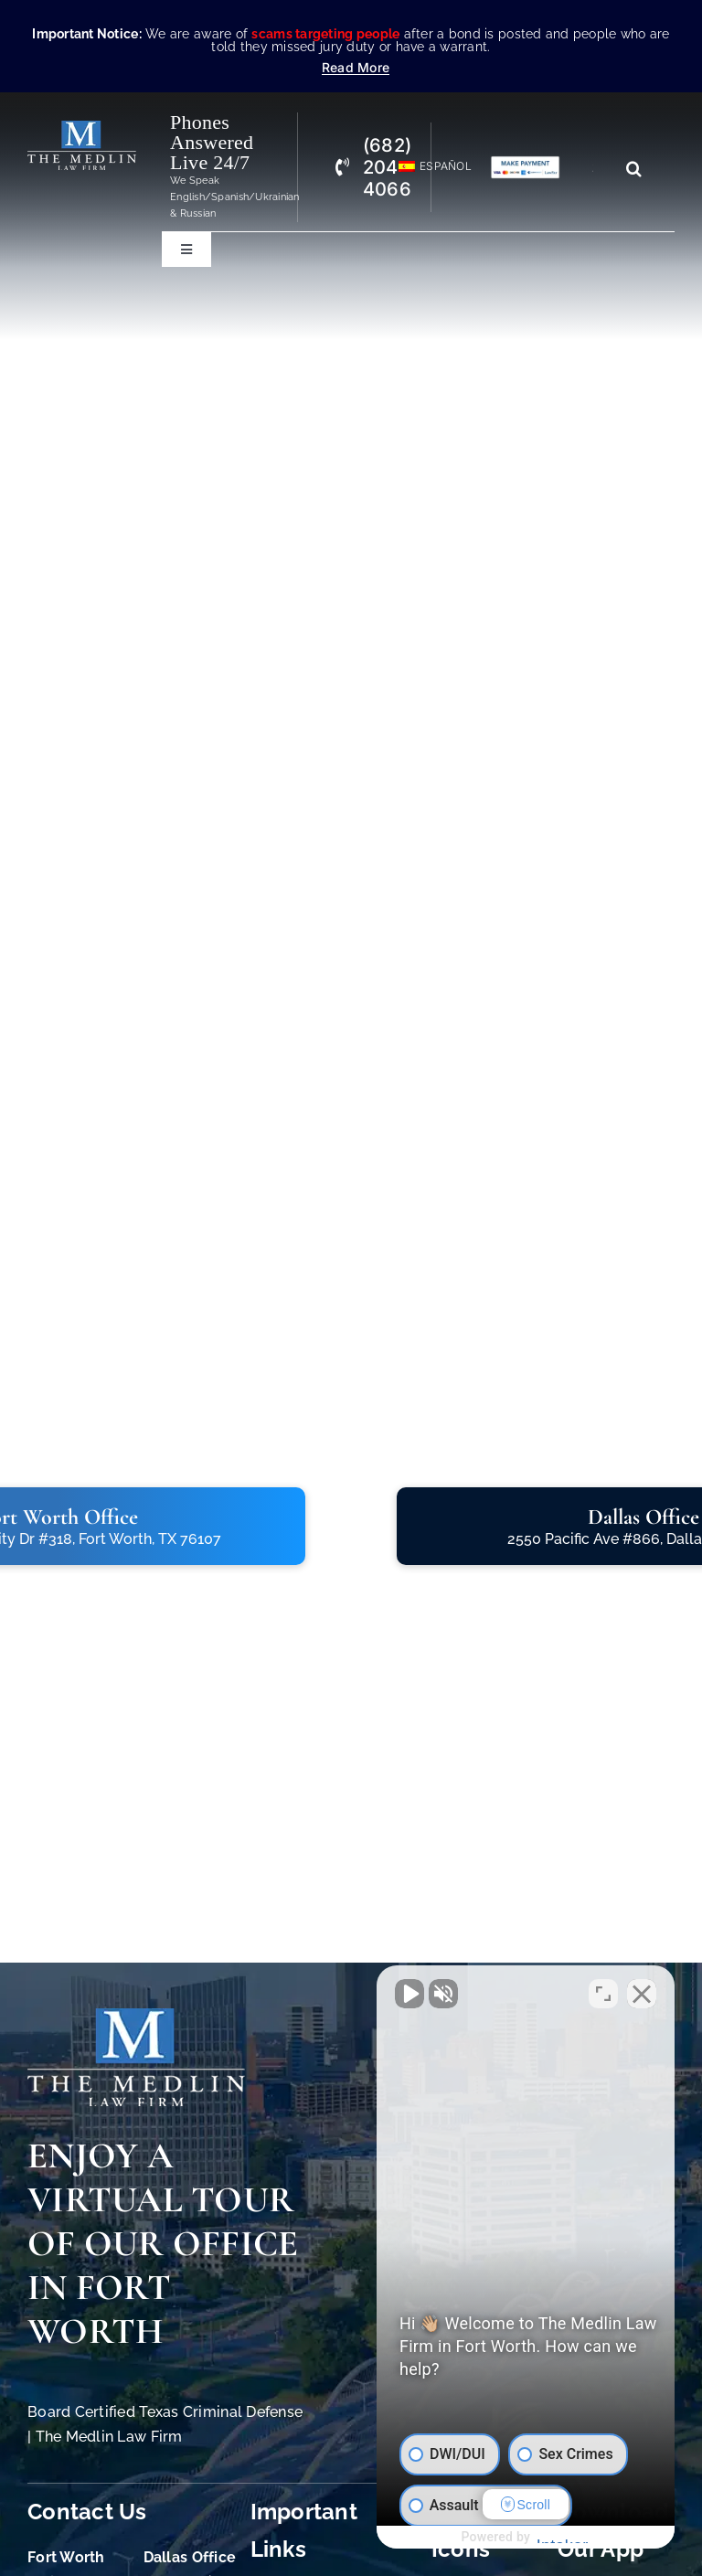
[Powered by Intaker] (546, 2537)
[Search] (634, 168)
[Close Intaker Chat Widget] (641, 1992)
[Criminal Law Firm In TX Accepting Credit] (525, 163)
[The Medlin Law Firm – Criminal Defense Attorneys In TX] (81, 128)
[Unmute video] (378, 1992)
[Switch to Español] (426, 166)
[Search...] (600, 168)
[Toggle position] (603, 1992)
